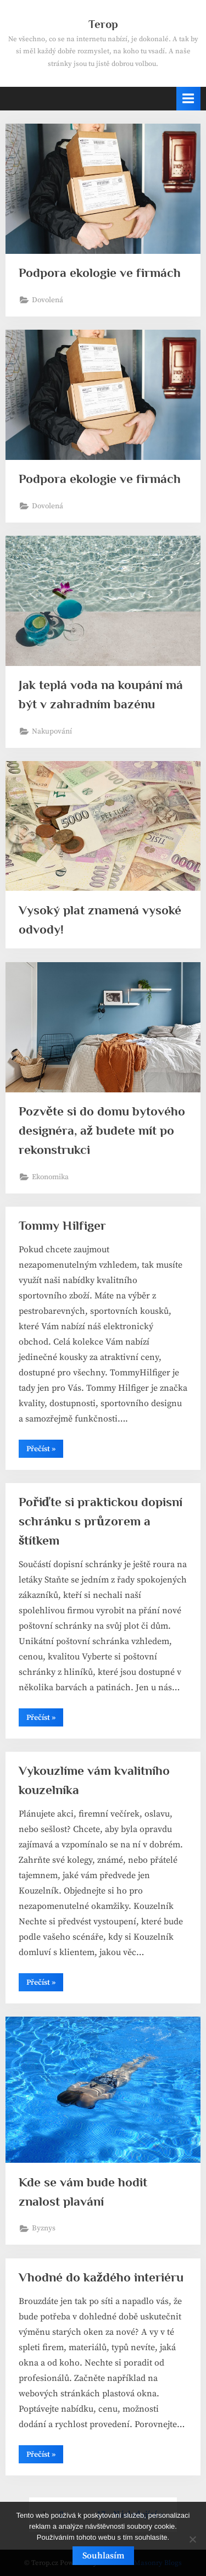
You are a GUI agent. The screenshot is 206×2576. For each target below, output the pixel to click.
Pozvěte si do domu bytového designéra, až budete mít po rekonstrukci (102, 1130)
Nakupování (52, 731)
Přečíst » (44, 1451)
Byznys (43, 2228)
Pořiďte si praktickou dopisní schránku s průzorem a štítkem (100, 1521)
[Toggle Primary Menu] (188, 98)
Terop (103, 24)
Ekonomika (50, 1177)
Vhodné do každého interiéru (101, 2277)
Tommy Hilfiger (62, 1225)
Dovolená (47, 300)
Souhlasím (103, 2555)
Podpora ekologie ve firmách (100, 272)
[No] (192, 2539)
